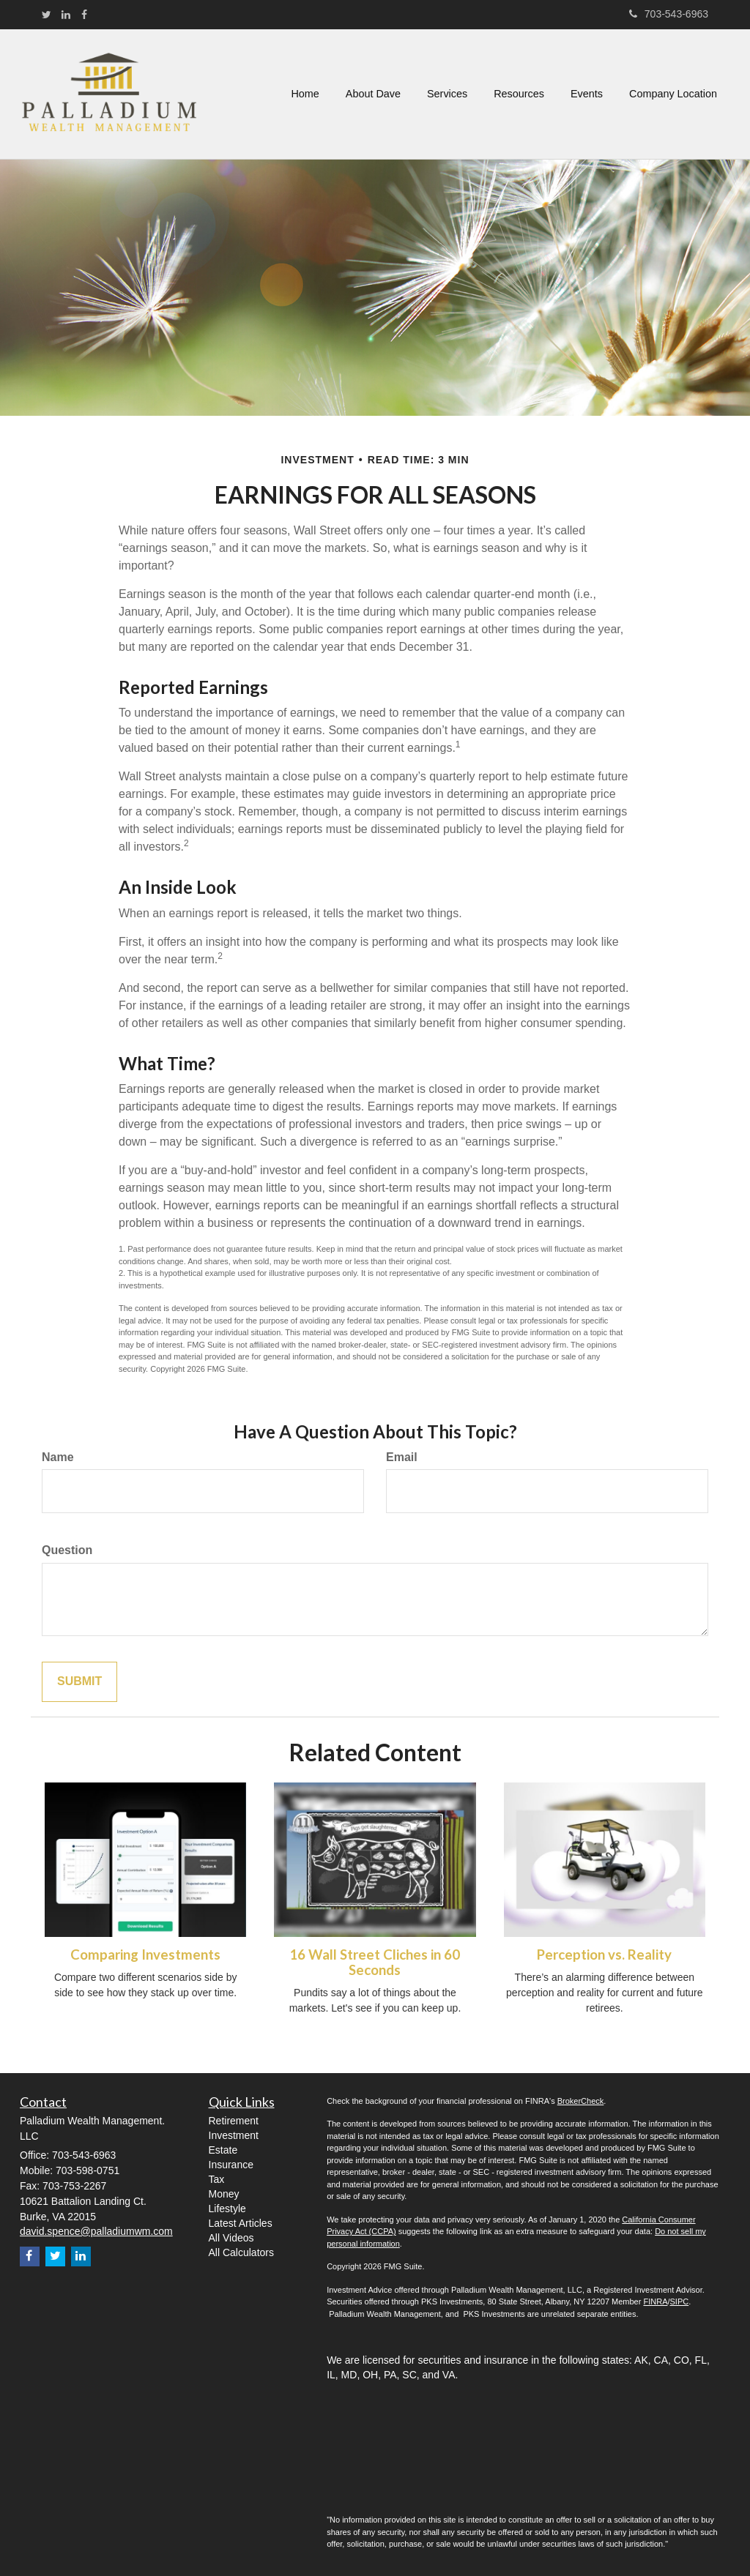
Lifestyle (227, 2208)
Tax (217, 2179)
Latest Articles (240, 2223)
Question (67, 1550)
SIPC (679, 2301)
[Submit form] (79, 1682)
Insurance (231, 2164)
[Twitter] (46, 14)
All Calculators (241, 2252)
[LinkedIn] (66, 14)
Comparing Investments (145, 1954)
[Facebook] (84, 14)
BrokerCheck (580, 2101)
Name (58, 1457)
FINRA (655, 2301)
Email (401, 1457)
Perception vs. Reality (604, 1954)
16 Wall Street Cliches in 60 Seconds (374, 1962)
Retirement (234, 2121)
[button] (373, 93)
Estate (223, 2150)
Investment (234, 2135)
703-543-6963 (668, 14)
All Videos (231, 2238)
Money (224, 2194)
